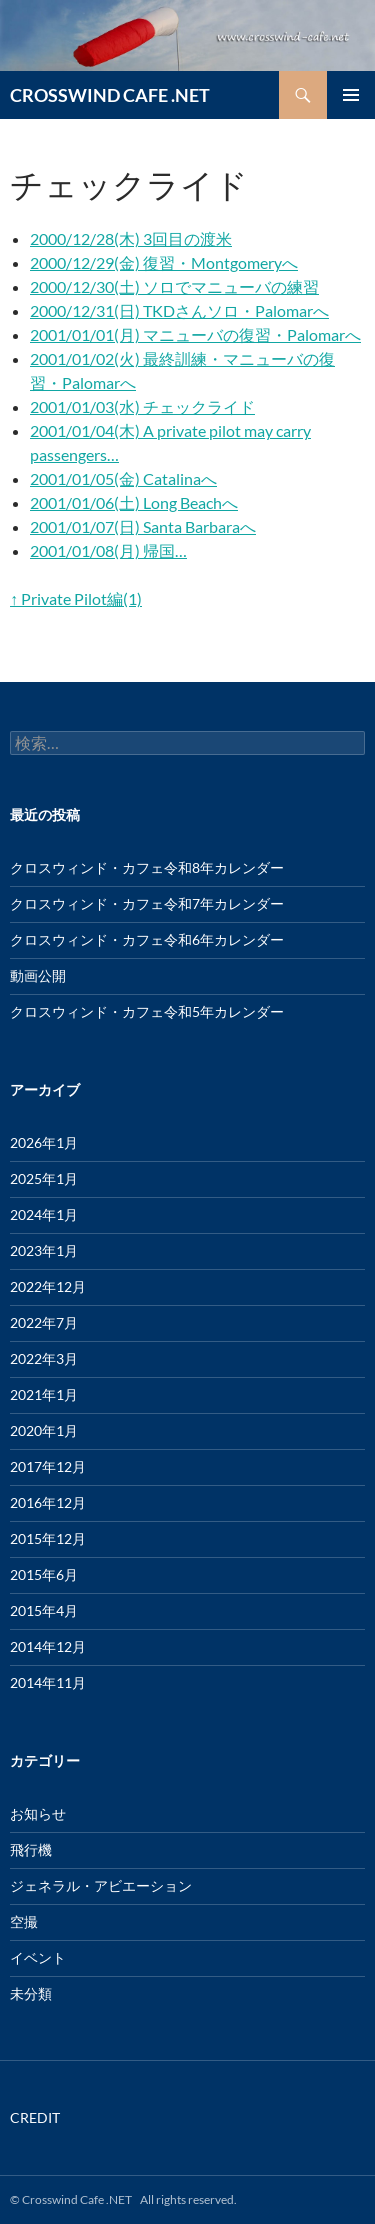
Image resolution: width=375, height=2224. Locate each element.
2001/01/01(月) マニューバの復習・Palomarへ (195, 334)
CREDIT (35, 2117)
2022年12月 (48, 1286)
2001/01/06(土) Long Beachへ (134, 502)
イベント (38, 1957)
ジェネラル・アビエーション (101, 1885)
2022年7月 (44, 1322)
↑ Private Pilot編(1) (76, 598)
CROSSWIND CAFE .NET (110, 95)
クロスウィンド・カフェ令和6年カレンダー (147, 939)
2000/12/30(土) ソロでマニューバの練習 (174, 286)
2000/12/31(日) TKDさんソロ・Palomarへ (179, 310)
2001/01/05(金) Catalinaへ (123, 478)
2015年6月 (44, 1574)
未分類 (31, 1993)
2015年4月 (44, 1610)
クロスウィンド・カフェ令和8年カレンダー (147, 867)
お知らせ (38, 1813)
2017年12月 (48, 1466)
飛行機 (31, 1849)
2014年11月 (48, 1682)
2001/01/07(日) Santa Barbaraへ (143, 526)
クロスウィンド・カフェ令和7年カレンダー (147, 903)
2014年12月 (48, 1646)
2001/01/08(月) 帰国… (108, 550)
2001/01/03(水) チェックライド (142, 406)
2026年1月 (44, 1142)
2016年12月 (48, 1502)
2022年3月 (44, 1358)
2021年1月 (44, 1394)
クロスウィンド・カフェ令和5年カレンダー (147, 1011)
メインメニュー (351, 95)
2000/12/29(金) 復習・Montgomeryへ (164, 262)
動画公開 (38, 975)
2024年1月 (44, 1214)
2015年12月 (48, 1538)
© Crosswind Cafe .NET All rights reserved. (123, 2199)
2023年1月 (44, 1250)
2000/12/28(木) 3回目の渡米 (131, 238)
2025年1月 (44, 1178)
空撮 (24, 1921)
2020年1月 (44, 1430)
